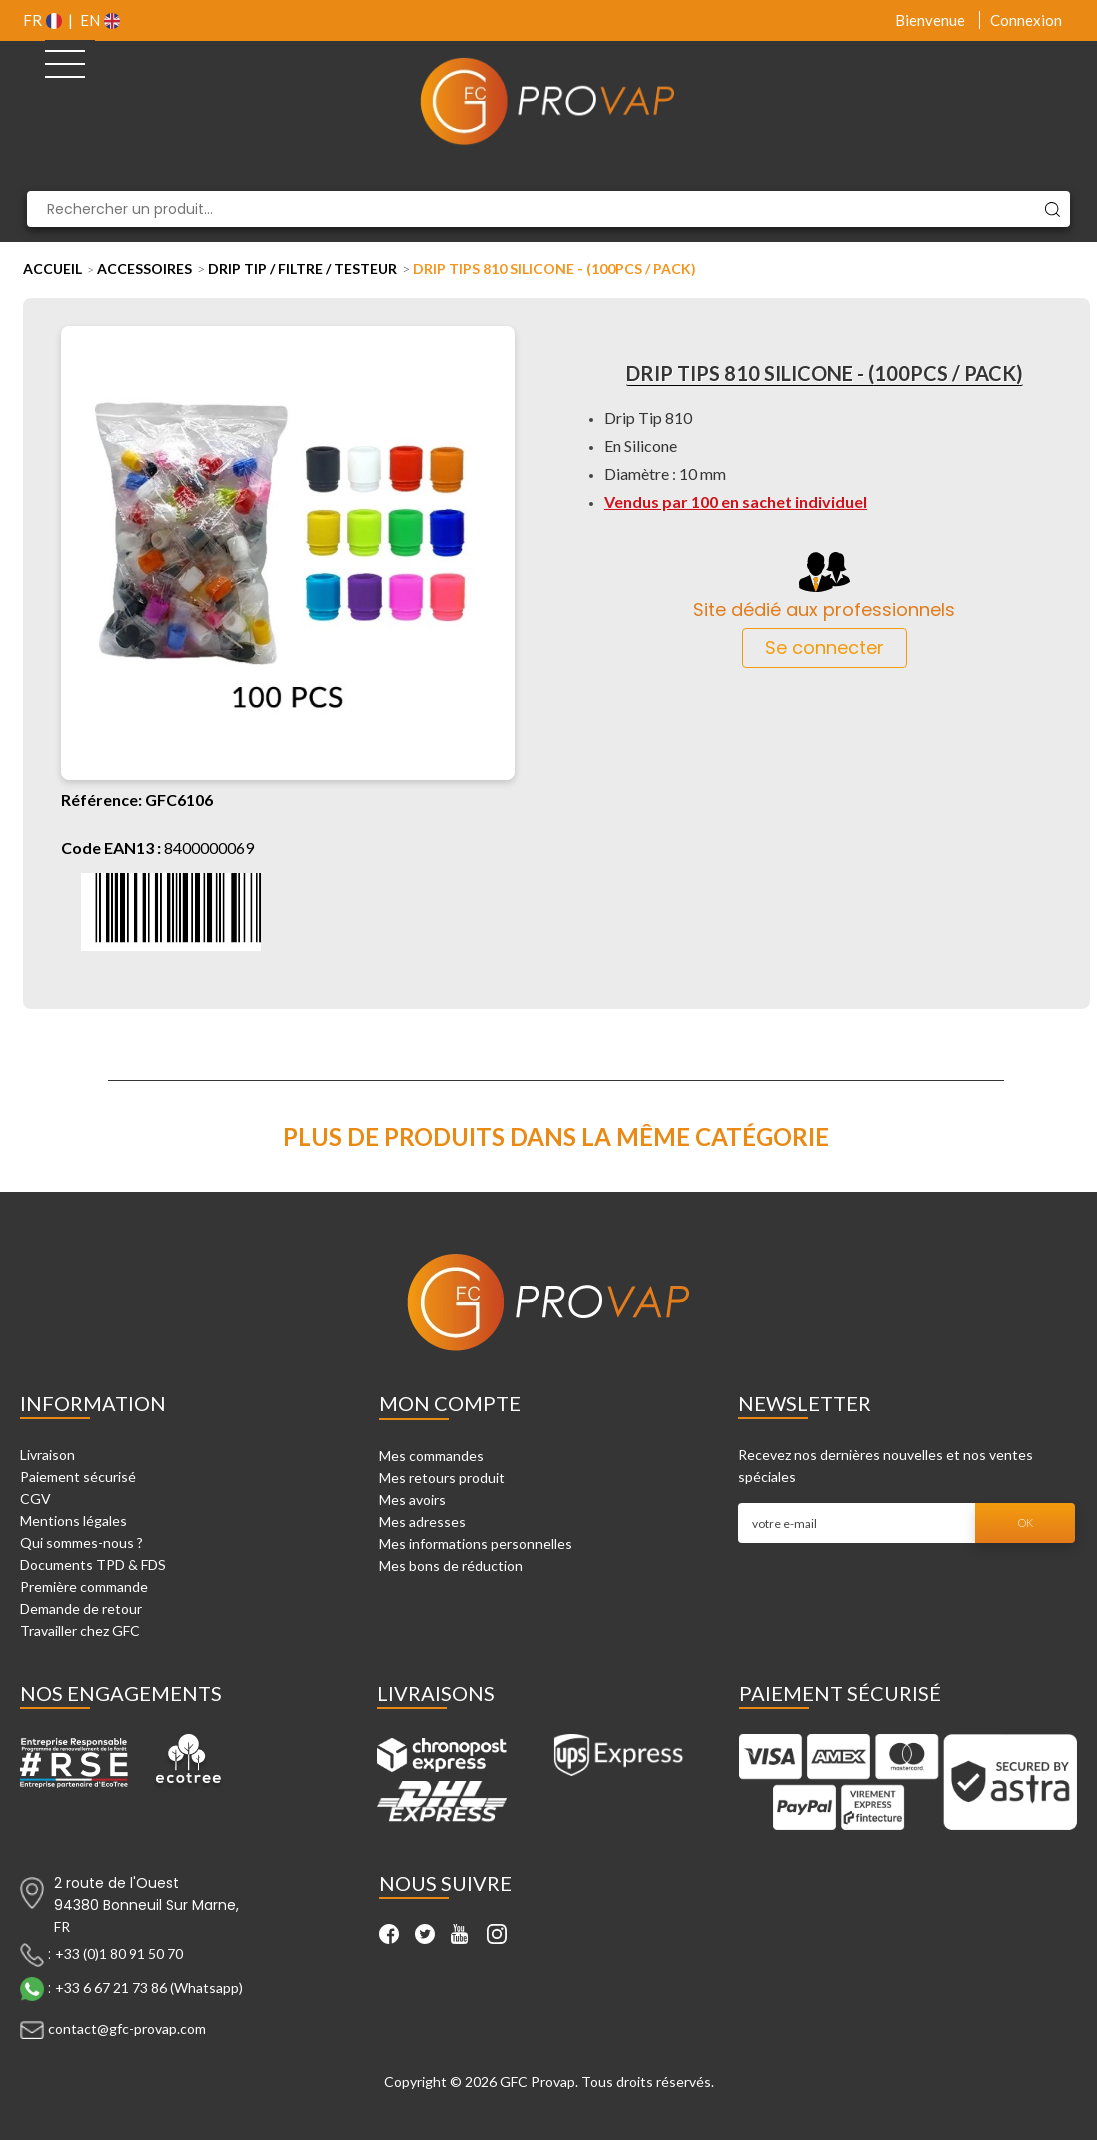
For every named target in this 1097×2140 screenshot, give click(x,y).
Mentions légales (73, 1520)
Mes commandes (431, 1455)
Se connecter (824, 647)
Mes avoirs (412, 1499)
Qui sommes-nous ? (81, 1542)
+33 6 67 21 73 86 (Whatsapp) (149, 1987)
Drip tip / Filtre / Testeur (302, 268)
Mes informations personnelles (475, 1543)
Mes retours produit (442, 1477)
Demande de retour (81, 1608)
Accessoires (144, 268)
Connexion (1026, 20)
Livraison (47, 1454)
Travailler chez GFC (80, 1630)
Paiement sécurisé (78, 1476)
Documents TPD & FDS (93, 1564)
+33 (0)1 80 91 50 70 (119, 1953)
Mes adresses (422, 1521)
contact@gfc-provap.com (127, 2028)
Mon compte (450, 1403)
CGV (35, 1498)
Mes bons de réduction (451, 1565)
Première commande (84, 1586)
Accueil (52, 268)
